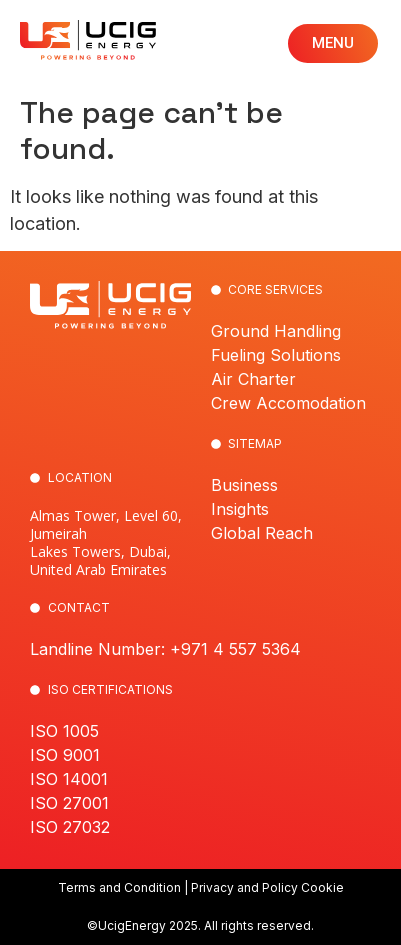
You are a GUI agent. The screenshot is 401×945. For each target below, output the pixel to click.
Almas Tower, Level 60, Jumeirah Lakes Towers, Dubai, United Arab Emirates (106, 542)
